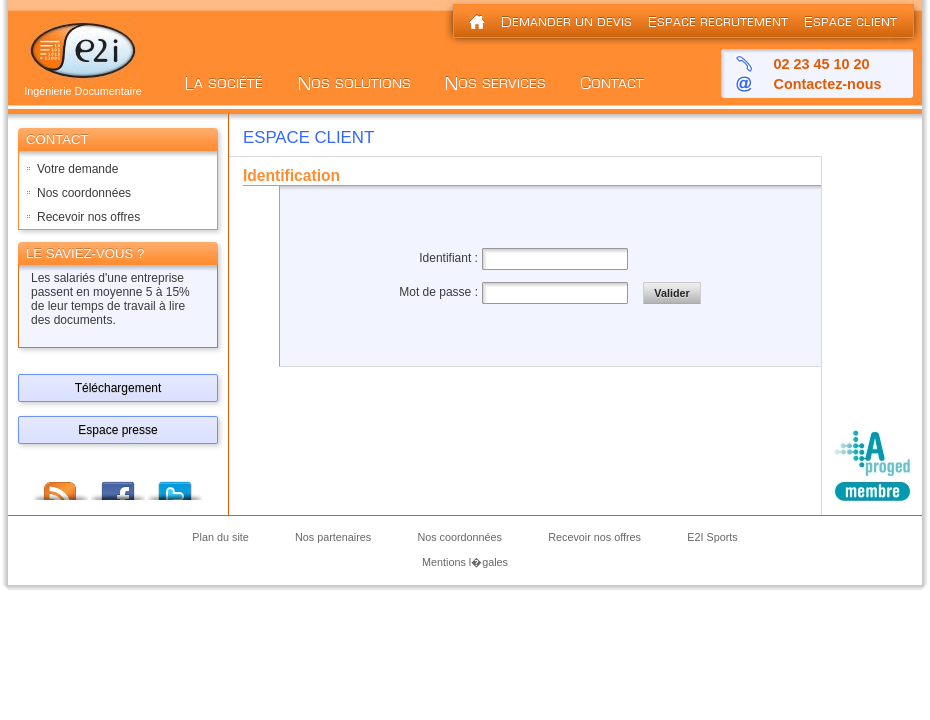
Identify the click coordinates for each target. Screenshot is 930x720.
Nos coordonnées (84, 193)
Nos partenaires (333, 538)
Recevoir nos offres (88, 217)
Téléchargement (118, 388)
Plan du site (220, 538)
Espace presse (117, 430)
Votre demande (77, 169)
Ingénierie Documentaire (83, 86)
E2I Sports (712, 538)
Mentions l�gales (465, 562)
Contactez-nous (828, 84)
